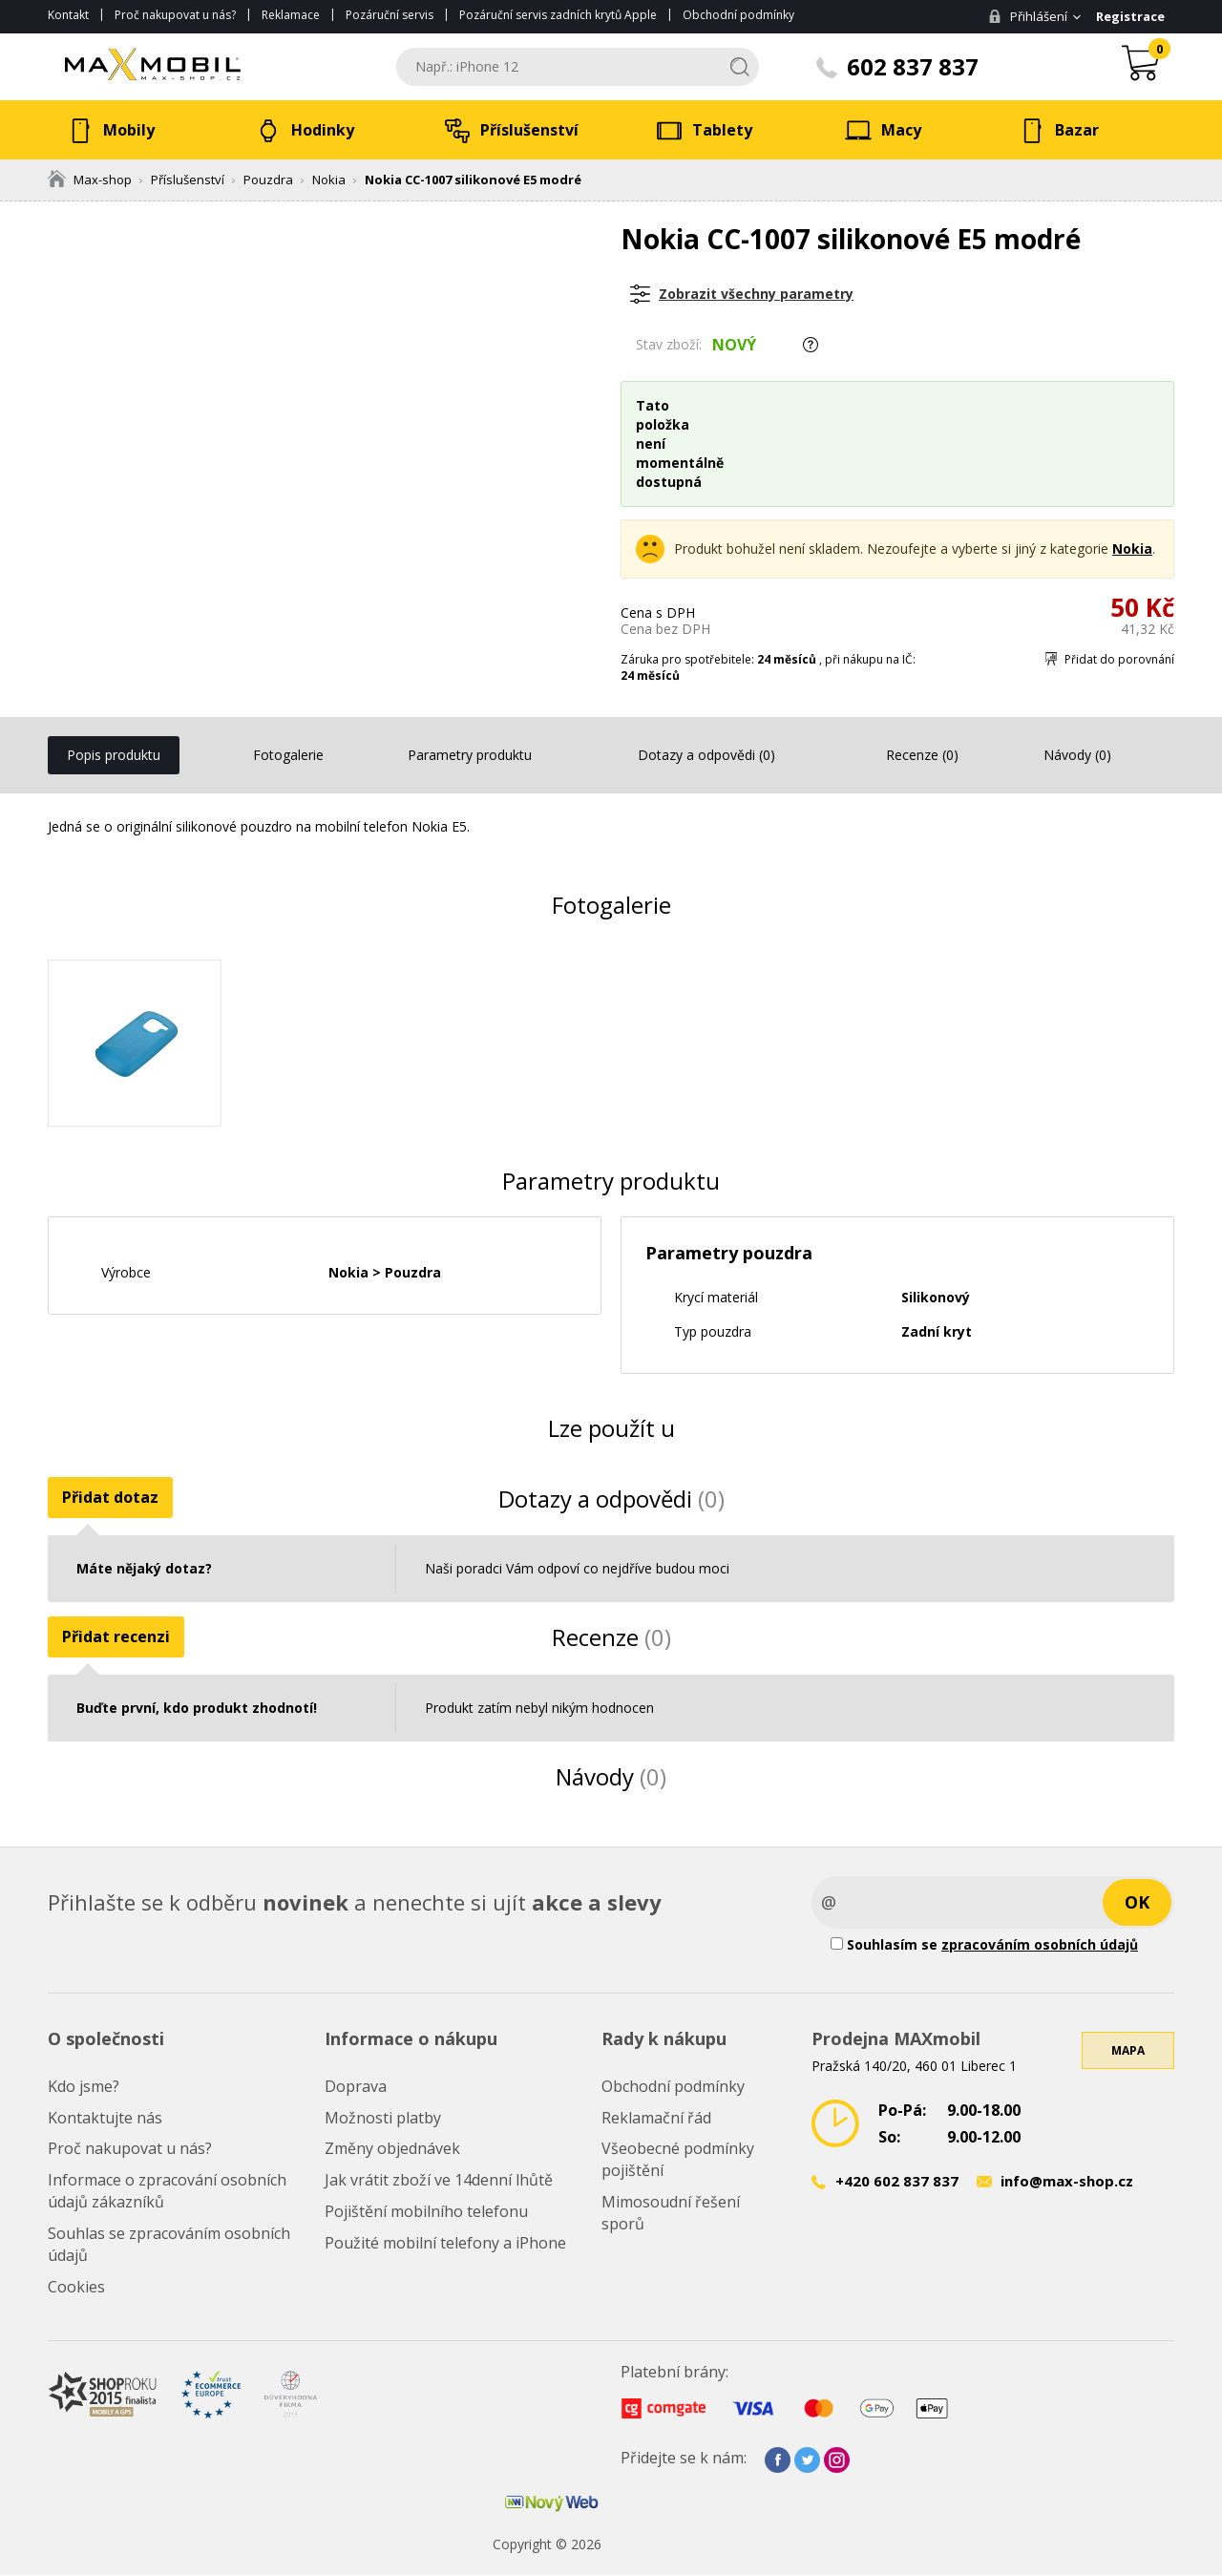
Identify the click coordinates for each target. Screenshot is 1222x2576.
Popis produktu (113, 755)
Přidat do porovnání (1119, 659)
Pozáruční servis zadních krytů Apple (558, 15)
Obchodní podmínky (738, 15)
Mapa (1128, 2050)
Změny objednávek (392, 2149)
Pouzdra (268, 179)
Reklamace (291, 15)
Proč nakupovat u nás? (175, 15)
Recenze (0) (922, 755)
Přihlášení (1027, 16)
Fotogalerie (288, 755)
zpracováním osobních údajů (1039, 1944)
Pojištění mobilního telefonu (426, 2211)
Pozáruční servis (389, 15)
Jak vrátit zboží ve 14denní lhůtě (439, 2179)
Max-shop (90, 179)
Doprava (356, 2086)
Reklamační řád (656, 2117)
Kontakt (68, 15)
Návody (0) (1077, 755)
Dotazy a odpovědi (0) (706, 755)
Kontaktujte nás (105, 2117)
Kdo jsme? (83, 2086)
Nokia (329, 179)
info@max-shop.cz (1067, 2181)
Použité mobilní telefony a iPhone (445, 2242)
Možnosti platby (383, 2117)
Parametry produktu (470, 755)
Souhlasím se (984, 1944)
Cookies (76, 2286)
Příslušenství (187, 179)
